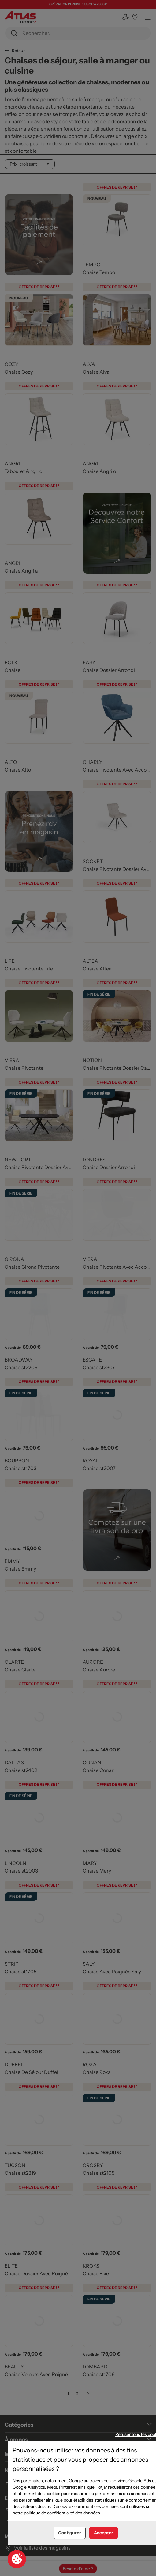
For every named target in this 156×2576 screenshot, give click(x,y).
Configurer (69, 2533)
